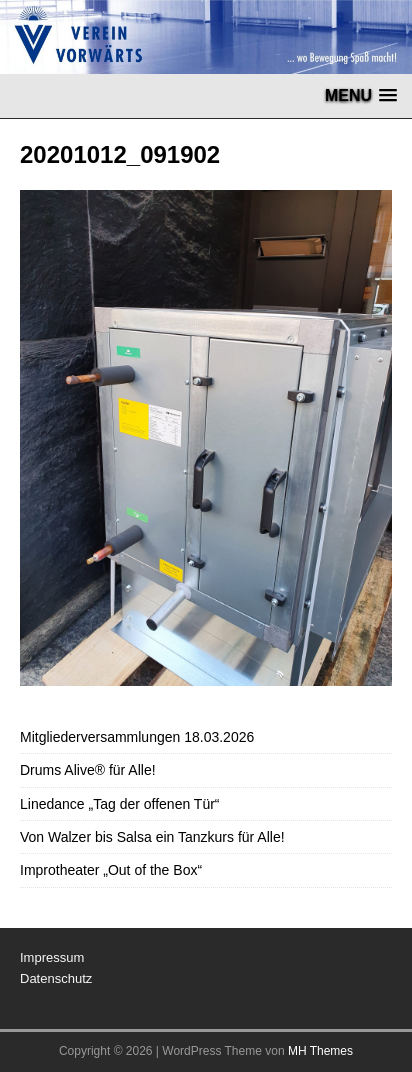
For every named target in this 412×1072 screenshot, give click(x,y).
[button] (361, 95)
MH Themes (320, 1051)
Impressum (52, 957)
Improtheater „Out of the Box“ (111, 870)
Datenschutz (56, 978)
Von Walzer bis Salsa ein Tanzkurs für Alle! (152, 837)
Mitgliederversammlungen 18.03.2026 (137, 737)
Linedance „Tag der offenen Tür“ (120, 804)
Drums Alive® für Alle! (88, 770)
